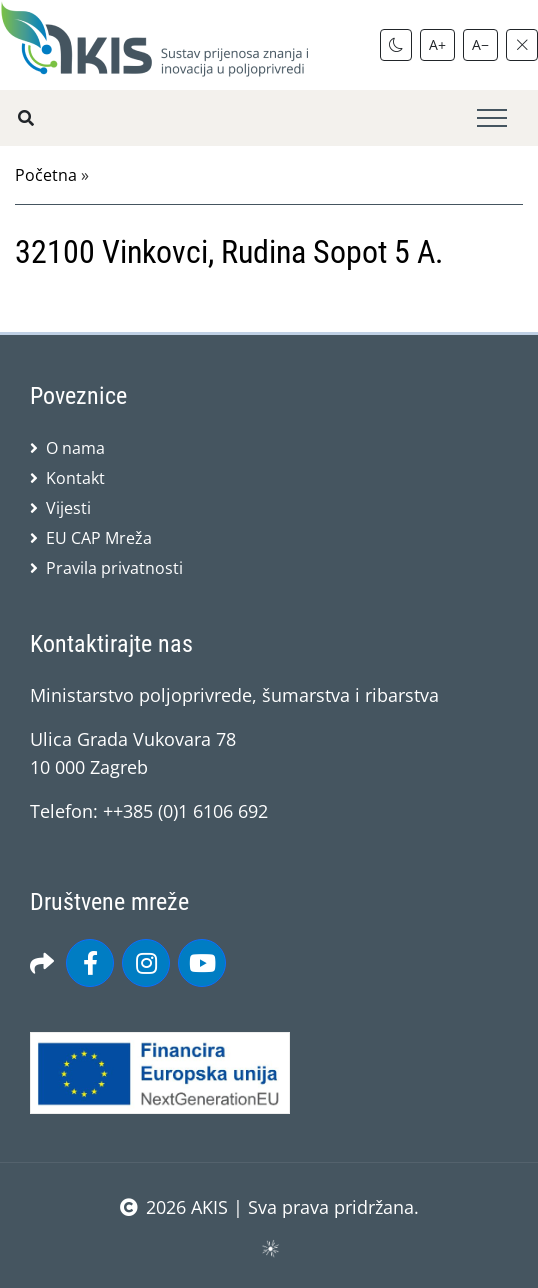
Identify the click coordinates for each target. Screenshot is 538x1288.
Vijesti (68, 508)
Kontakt (75, 478)
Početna (46, 175)
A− (480, 44)
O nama (75, 448)
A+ (437, 44)
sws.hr (269, 1247)
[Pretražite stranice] (26, 118)
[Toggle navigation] (492, 118)
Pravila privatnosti (114, 568)
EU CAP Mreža (99, 538)
